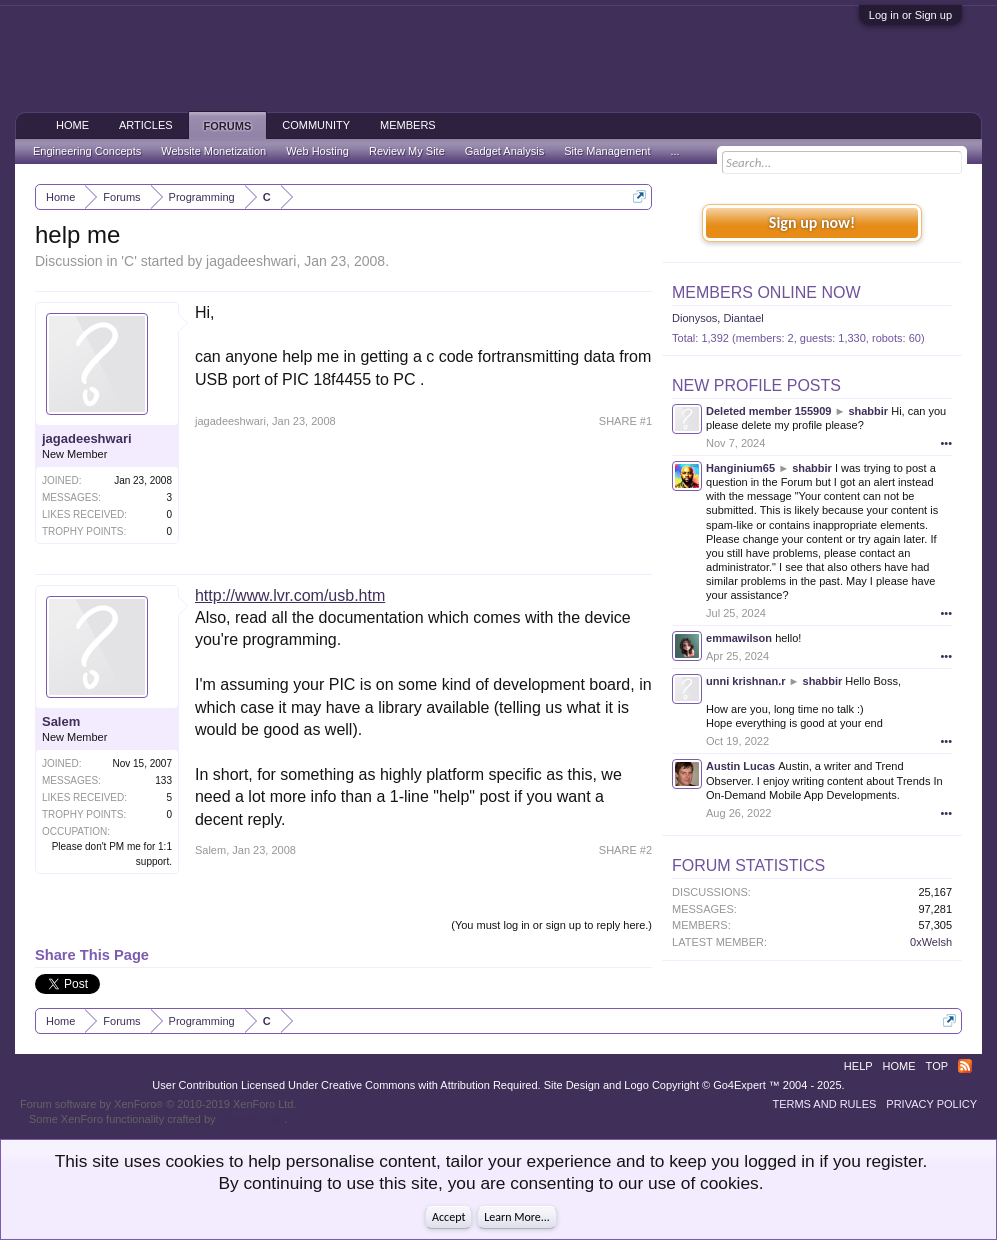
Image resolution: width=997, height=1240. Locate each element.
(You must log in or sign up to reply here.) (551, 925)
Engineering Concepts (87, 151)
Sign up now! (812, 222)
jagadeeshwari (251, 261)
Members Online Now (766, 292)
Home (72, 125)
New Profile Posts (756, 385)
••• (946, 443)
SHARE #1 (625, 421)
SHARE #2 (625, 850)
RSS (965, 1066)
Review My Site (407, 151)
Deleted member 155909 (768, 411)
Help (858, 1066)
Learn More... (517, 1217)
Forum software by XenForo (158, 1104)
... (674, 151)
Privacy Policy (931, 1104)
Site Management (607, 151)
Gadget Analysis (505, 151)
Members (408, 125)
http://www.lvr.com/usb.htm (290, 595)
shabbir (868, 411)
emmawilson (739, 638)
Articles (146, 125)
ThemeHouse (251, 1119)
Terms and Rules (824, 1104)
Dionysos (694, 318)
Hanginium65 (740, 468)
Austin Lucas (740, 766)
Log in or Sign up (910, 15)
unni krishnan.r (745, 681)
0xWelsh (931, 942)
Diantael (743, 318)
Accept (448, 1217)
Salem (61, 721)
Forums (228, 126)
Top (937, 1066)
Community (316, 125)
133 (163, 780)
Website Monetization (213, 151)
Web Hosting (317, 151)
